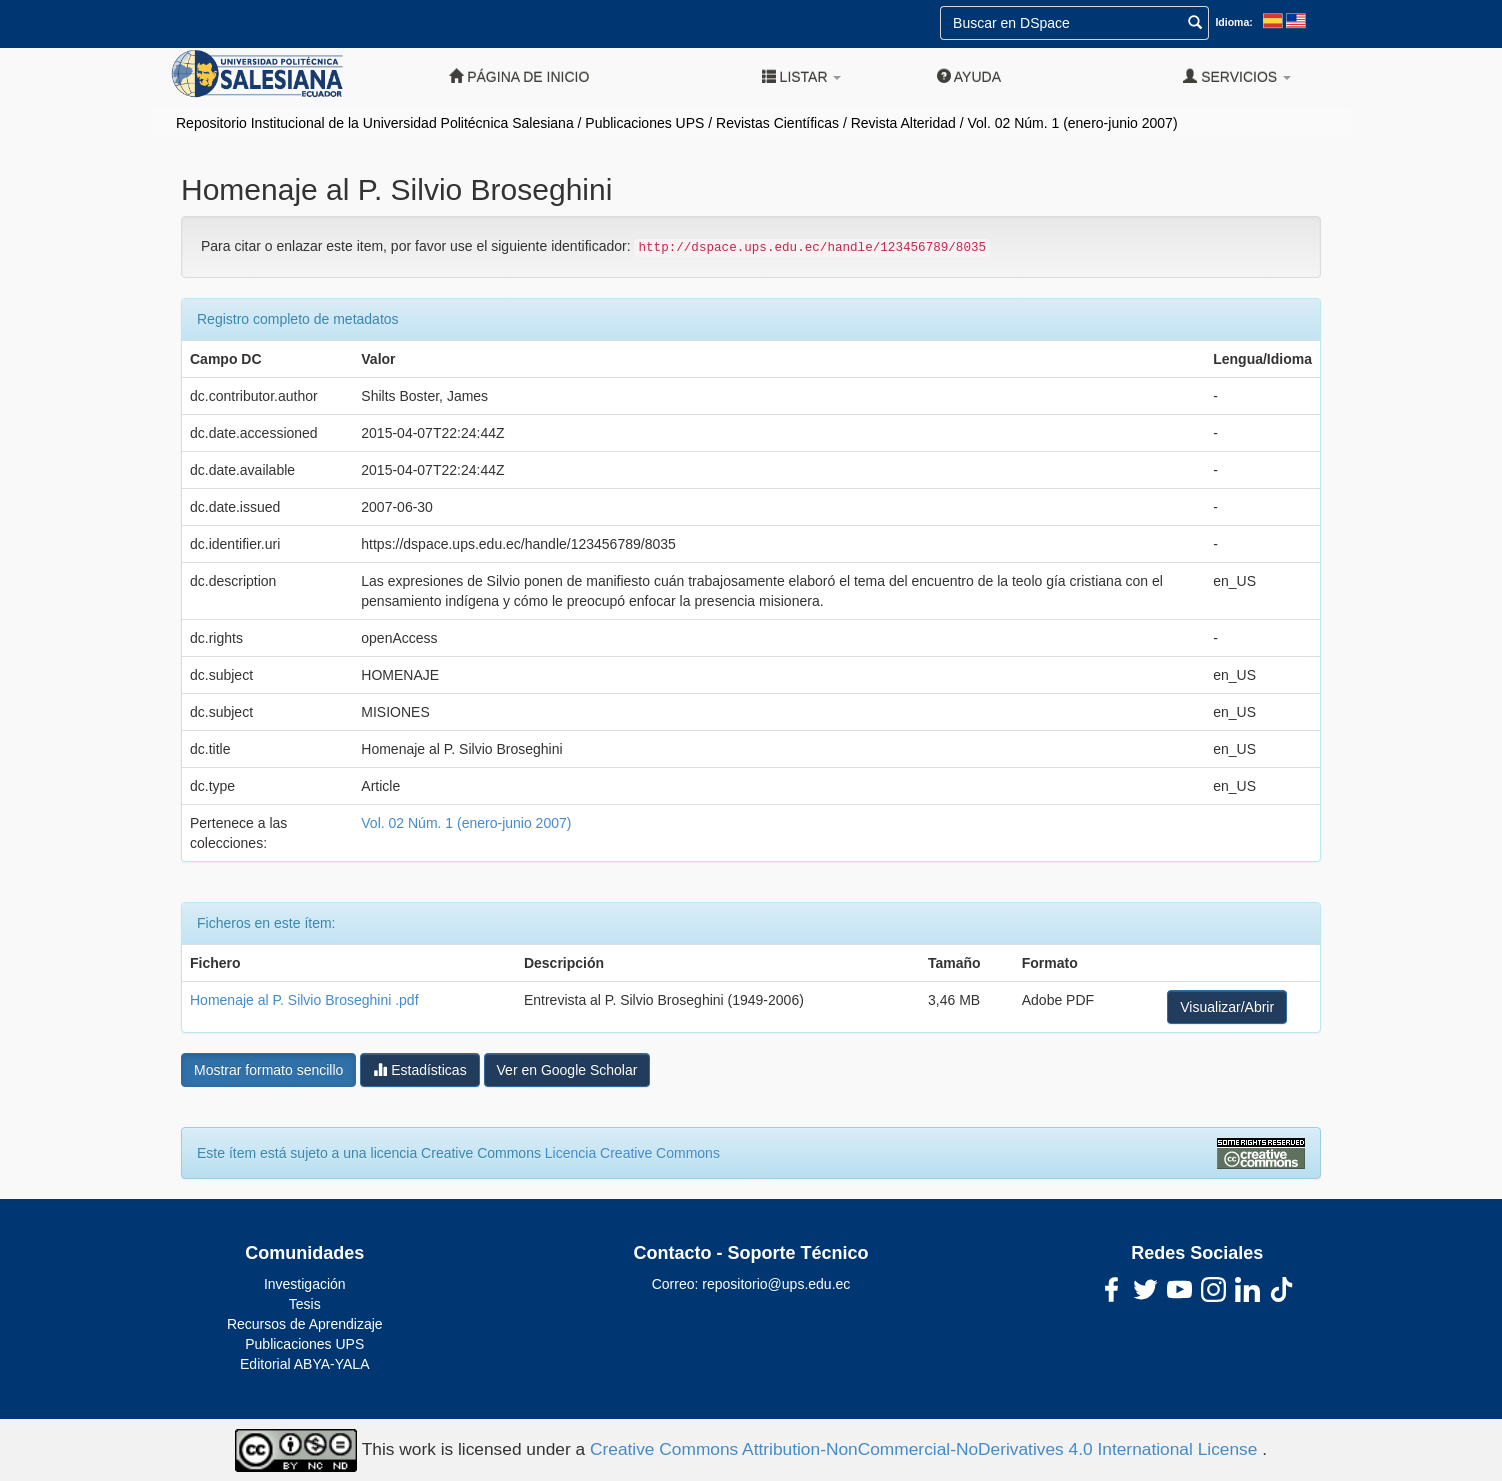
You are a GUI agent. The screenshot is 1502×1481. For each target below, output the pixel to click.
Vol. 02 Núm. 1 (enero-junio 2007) (1072, 123)
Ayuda (969, 76)
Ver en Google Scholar (567, 1070)
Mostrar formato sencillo (268, 1070)
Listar (802, 76)
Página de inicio (519, 76)
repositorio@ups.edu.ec (776, 1284)
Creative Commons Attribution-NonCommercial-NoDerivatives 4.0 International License (926, 1449)
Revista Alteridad (903, 123)
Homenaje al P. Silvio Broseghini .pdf (304, 1000)
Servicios (1237, 76)
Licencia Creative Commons (632, 1153)
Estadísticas (419, 1069)
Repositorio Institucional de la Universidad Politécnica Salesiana (375, 123)
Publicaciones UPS (644, 123)
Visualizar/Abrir (1227, 1007)
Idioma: (1233, 22)
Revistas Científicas (777, 123)
